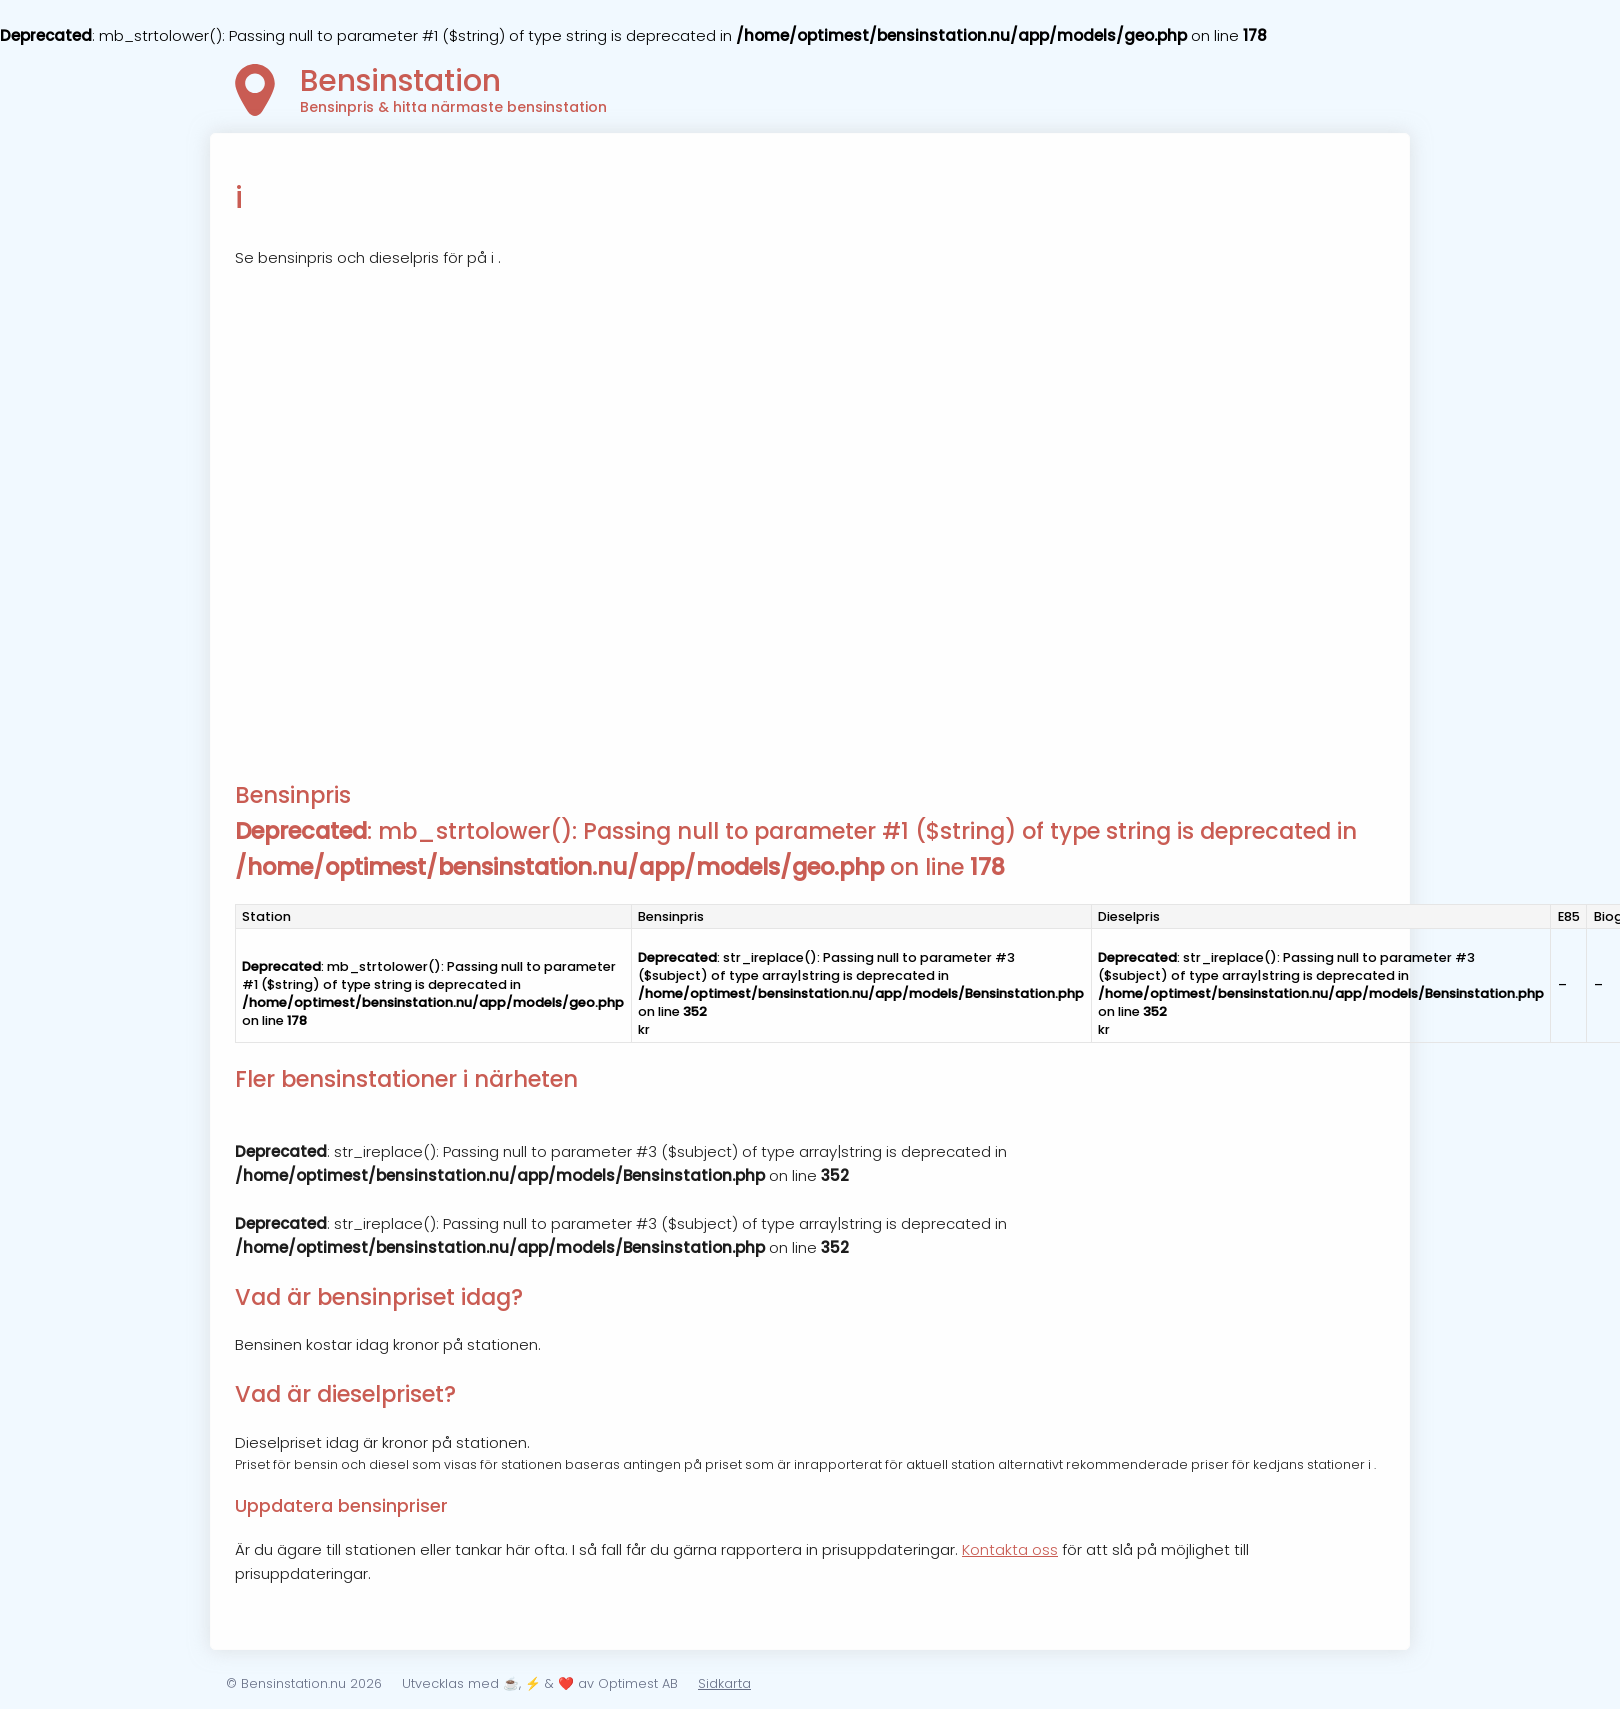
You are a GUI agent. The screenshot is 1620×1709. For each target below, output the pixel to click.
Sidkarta (724, 1683)
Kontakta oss (1010, 1549)
